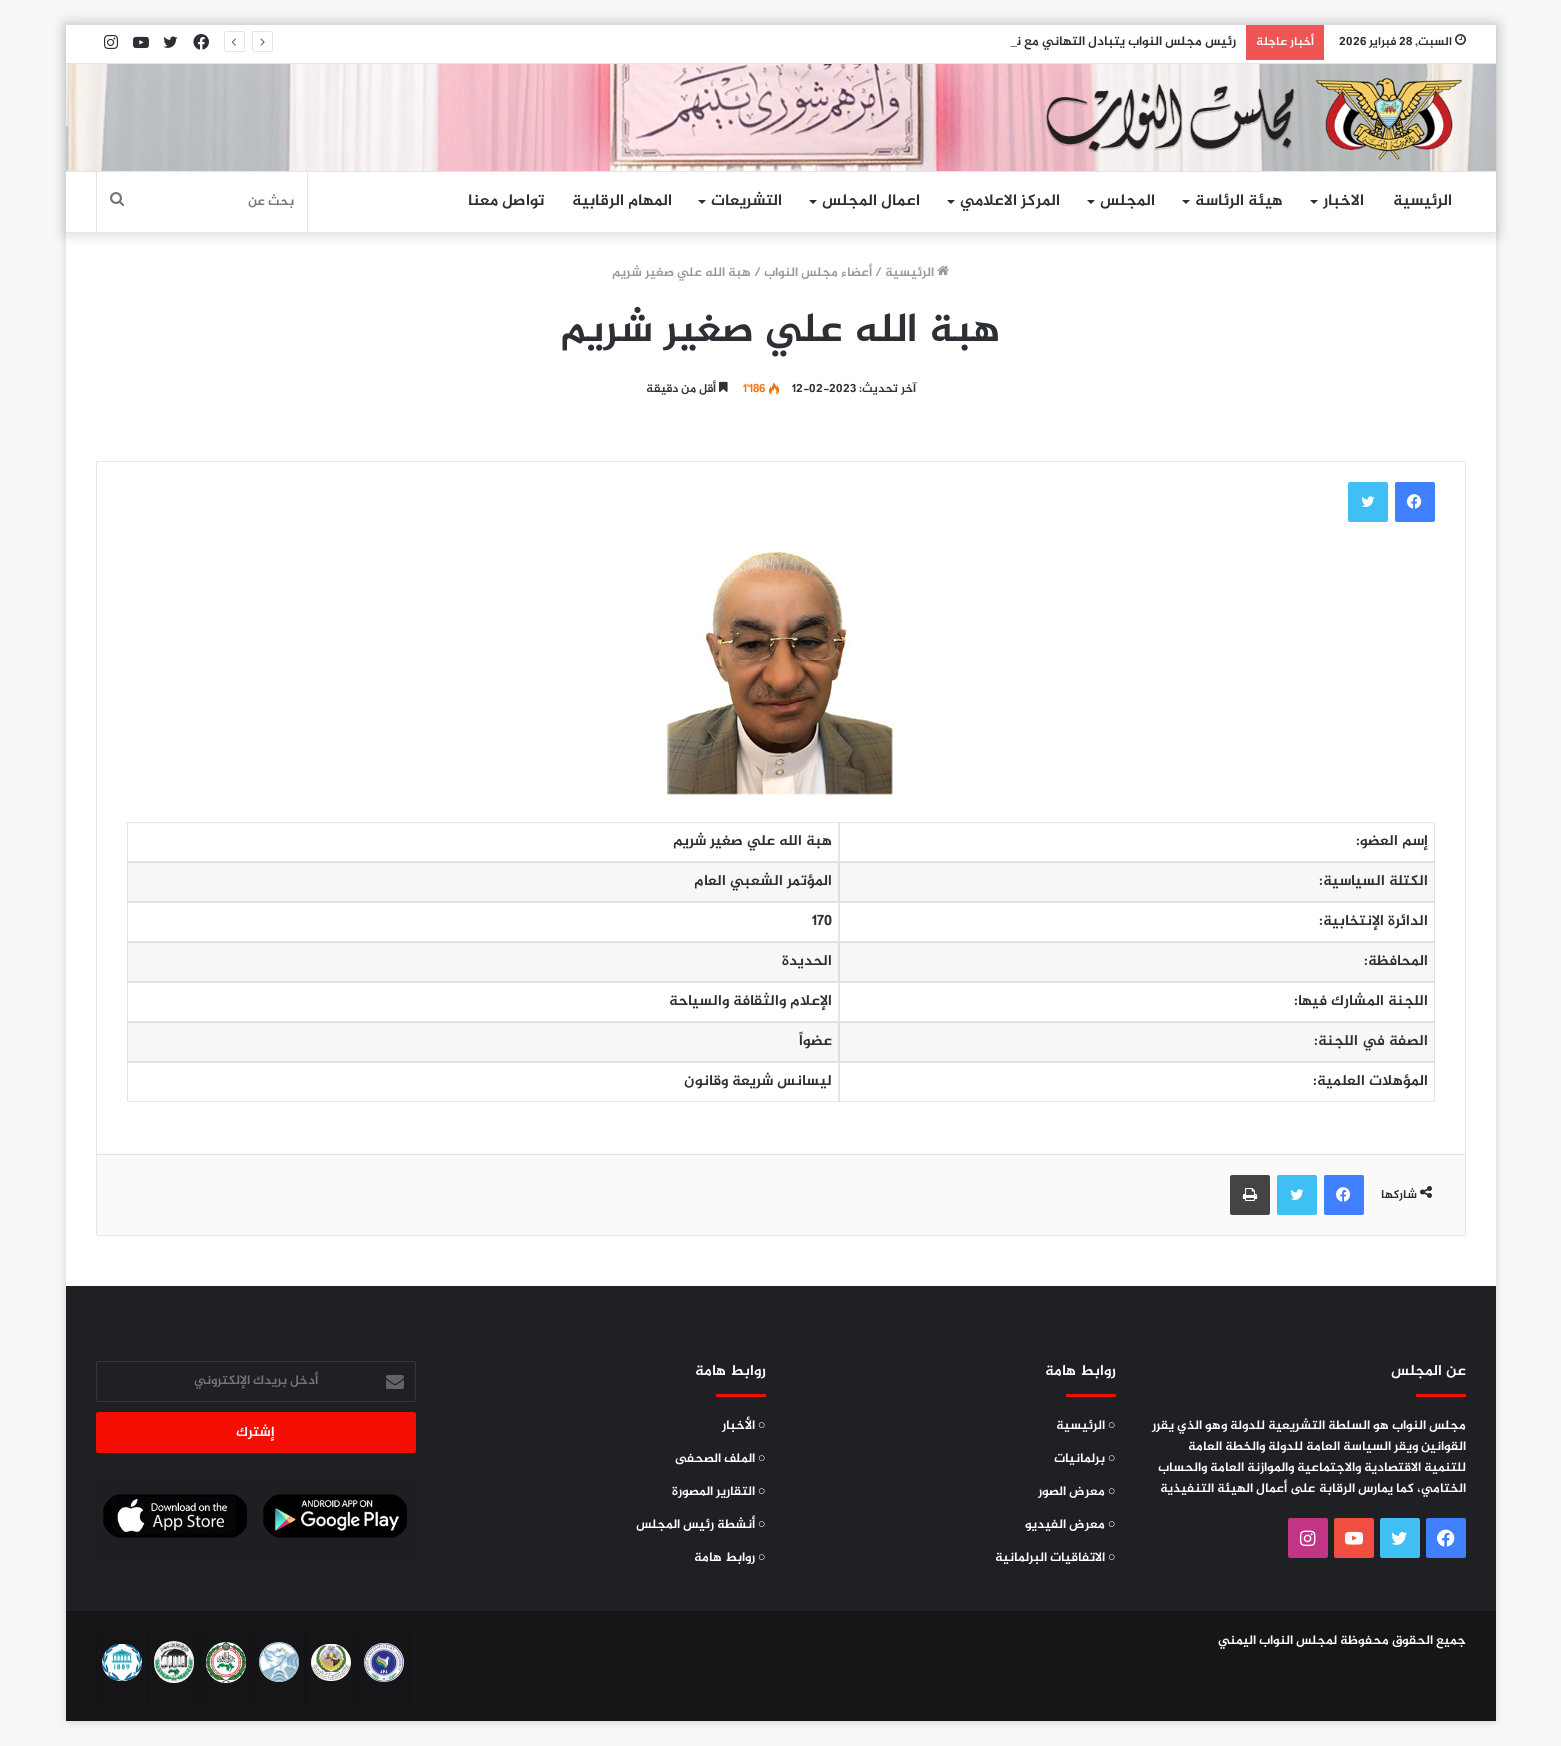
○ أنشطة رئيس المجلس (701, 1525)
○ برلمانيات (1085, 1459)
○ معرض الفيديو (1070, 1525)
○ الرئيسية (1086, 1426)
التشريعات (746, 201)
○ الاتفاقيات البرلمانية (1055, 1558)
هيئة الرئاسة (1239, 201)
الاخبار (1343, 201)
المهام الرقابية (622, 201)
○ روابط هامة (730, 1558)
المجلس (1127, 201)
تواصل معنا (506, 201)
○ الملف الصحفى (720, 1459)
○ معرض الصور (1077, 1492)
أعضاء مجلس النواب (818, 273)
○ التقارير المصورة (719, 1492)
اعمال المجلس (871, 201)
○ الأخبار (744, 1426)
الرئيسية (1422, 201)
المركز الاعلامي (1010, 201)
